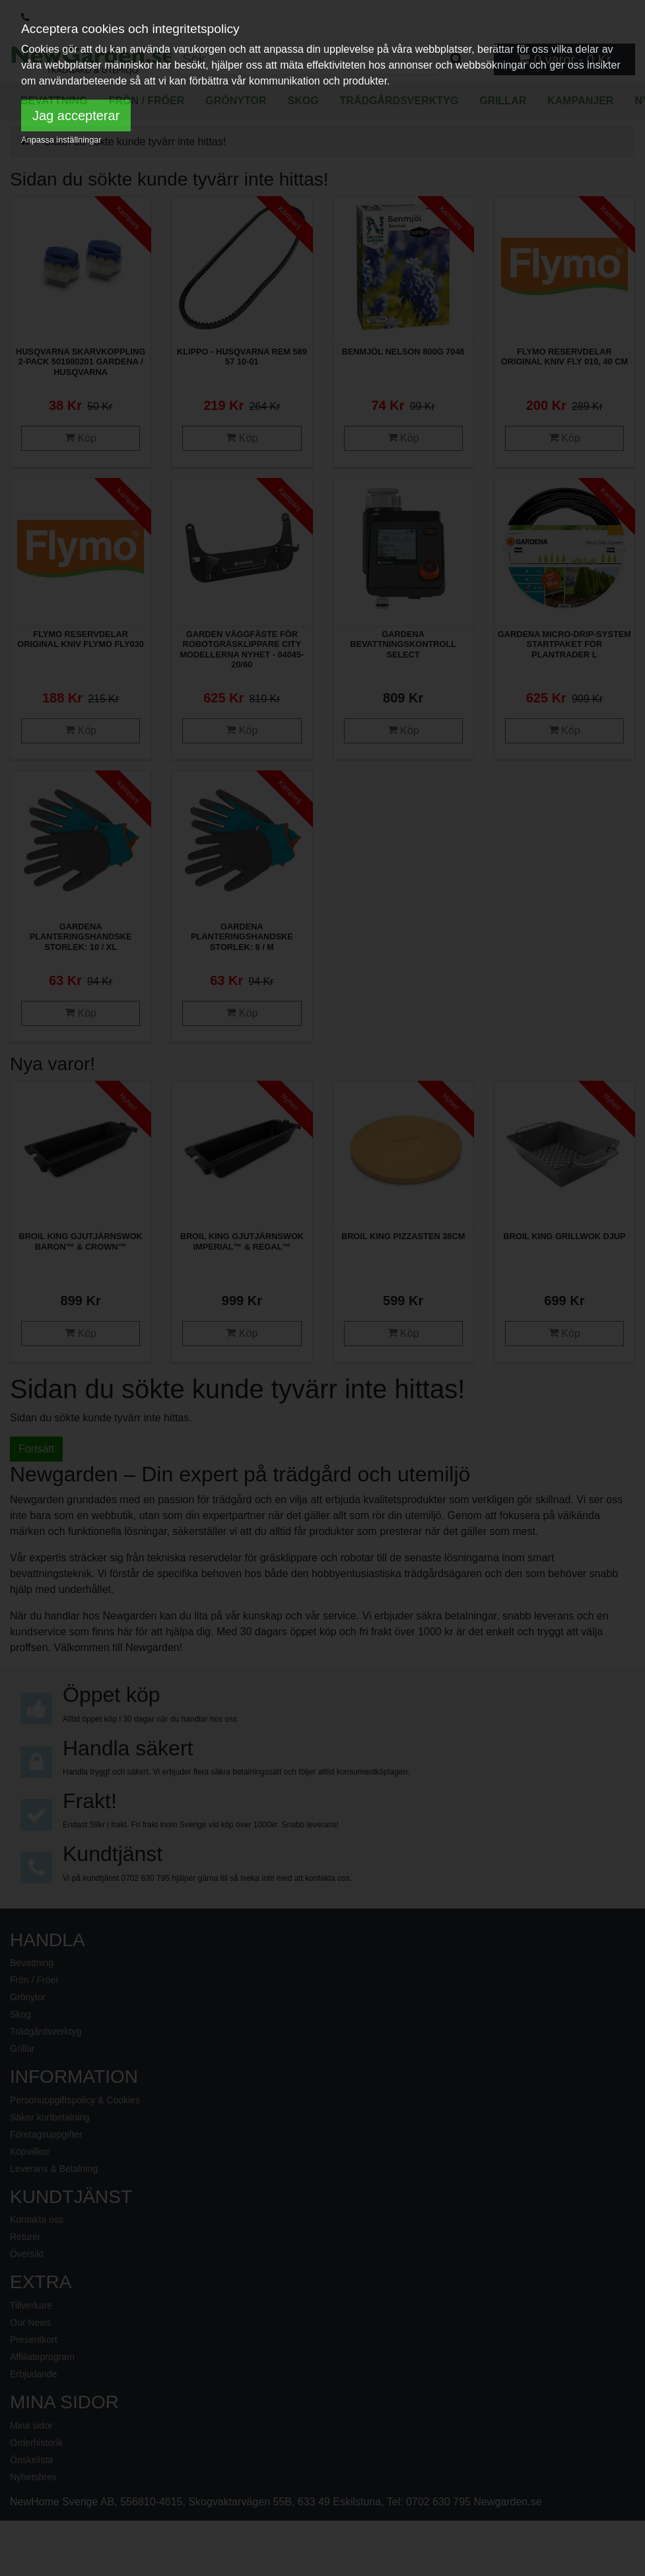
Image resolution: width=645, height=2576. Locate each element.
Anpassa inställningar (61, 140)
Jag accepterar (75, 115)
